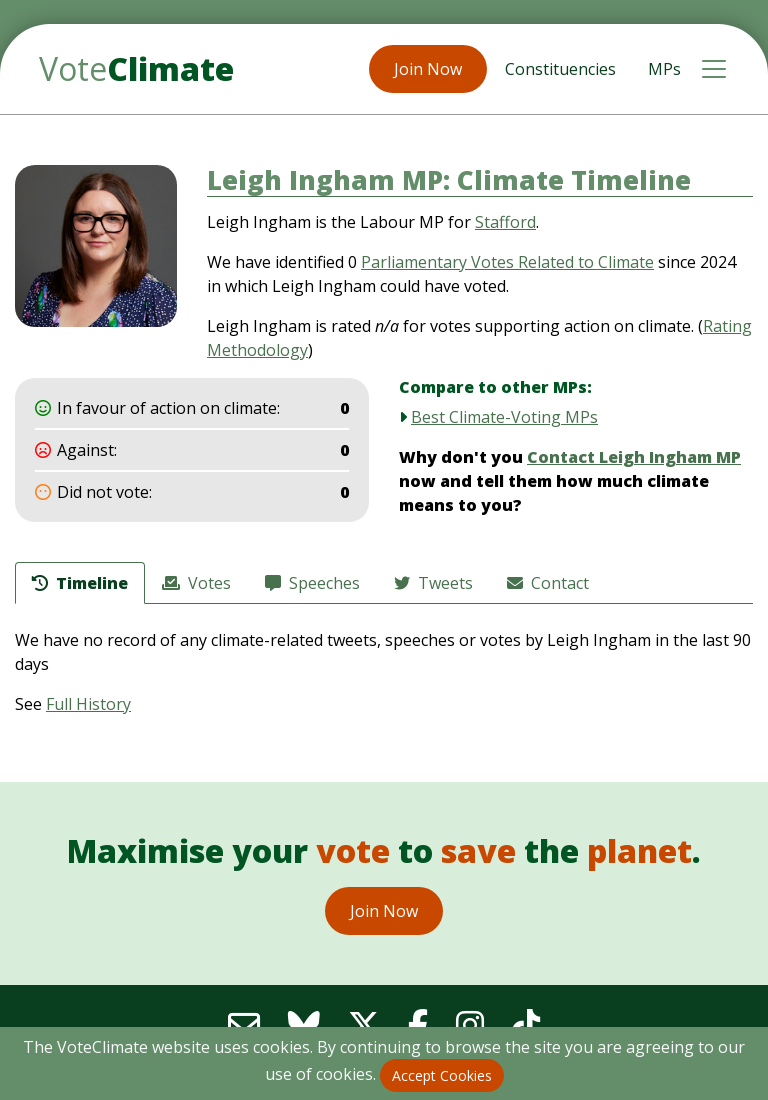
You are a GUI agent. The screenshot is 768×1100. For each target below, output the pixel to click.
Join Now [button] (428, 69)
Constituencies (560, 69)
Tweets (433, 583)
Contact (548, 583)
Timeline (80, 583)
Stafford (505, 222)
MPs (664, 69)
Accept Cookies (442, 1075)
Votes (196, 583)
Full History (88, 704)
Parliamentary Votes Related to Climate (507, 262)
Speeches (312, 583)
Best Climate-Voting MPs (504, 417)
